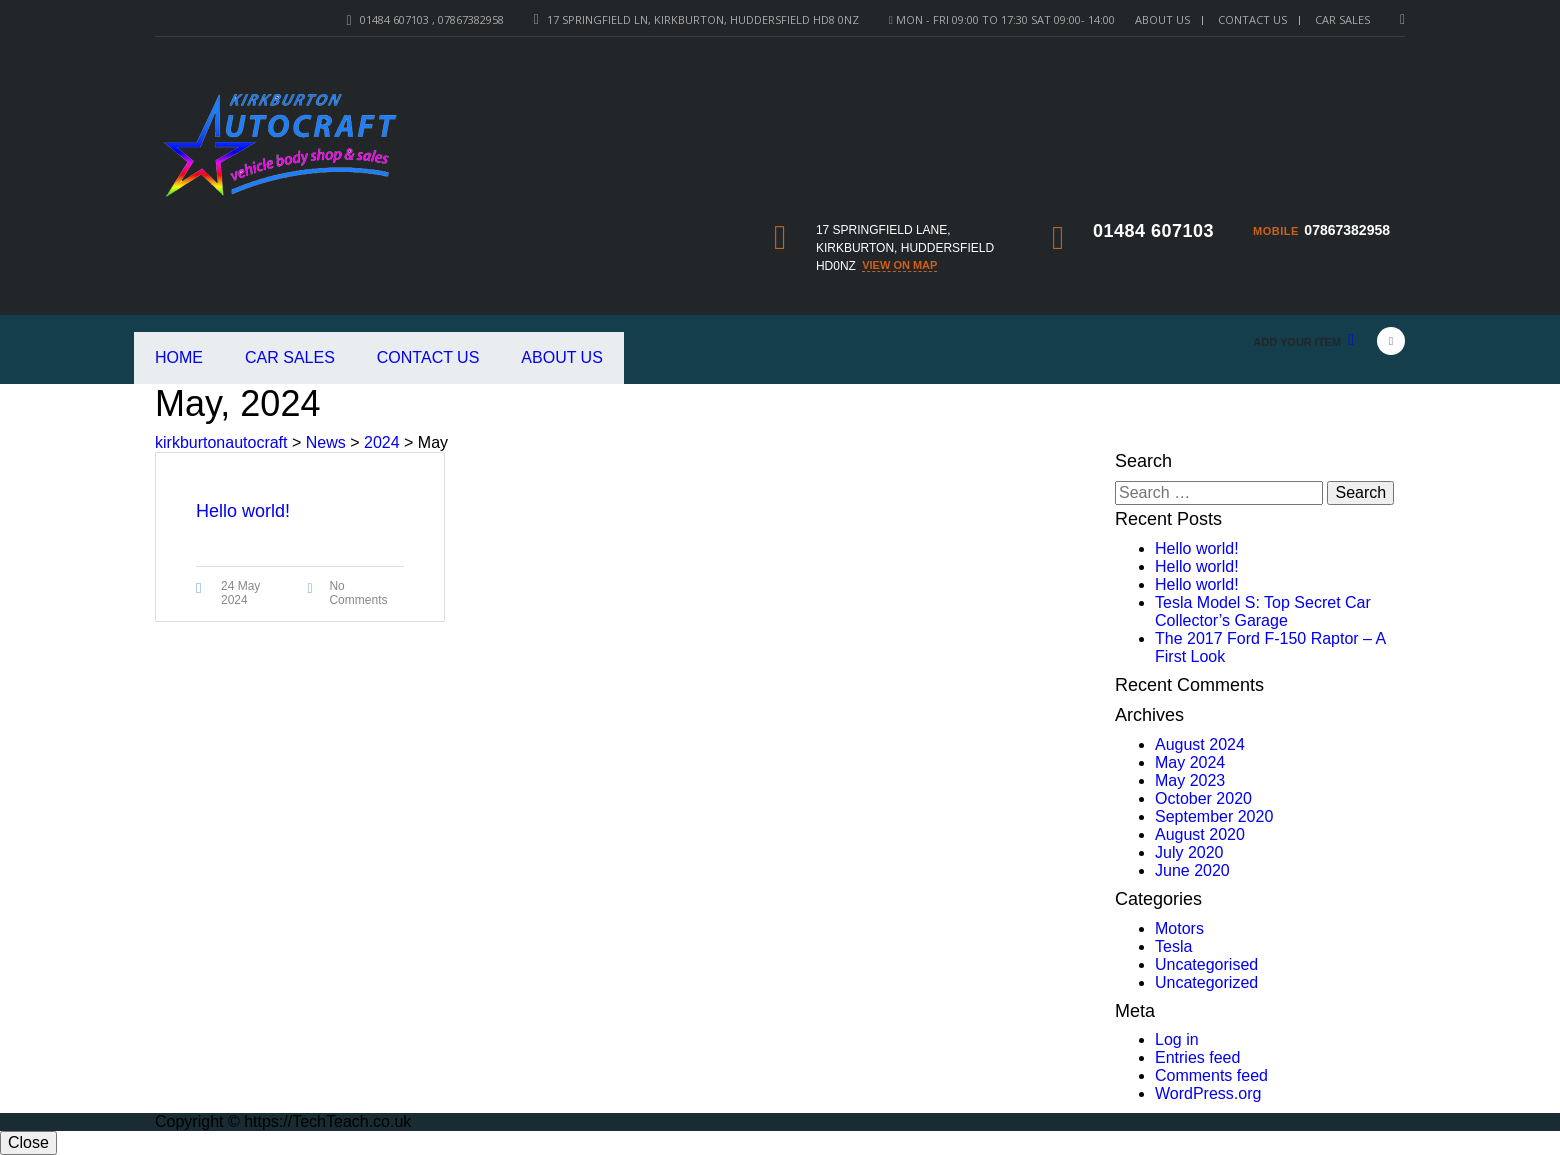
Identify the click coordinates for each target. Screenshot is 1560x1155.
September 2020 (1214, 816)
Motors (1179, 928)
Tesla (1173, 946)
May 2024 (1190, 762)
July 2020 (1189, 852)
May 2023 (1190, 780)
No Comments (358, 593)
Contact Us (1252, 19)
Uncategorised (1206, 964)
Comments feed (1211, 1075)
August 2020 (1200, 834)
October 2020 (1203, 798)
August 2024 (1200, 744)
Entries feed (1197, 1057)
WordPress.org (1208, 1093)
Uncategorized (1206, 982)
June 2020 (1192, 870)
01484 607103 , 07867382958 (432, 19)
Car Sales (290, 357)
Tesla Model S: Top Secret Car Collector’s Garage (1263, 611)
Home (179, 357)
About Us (1162, 19)
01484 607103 (1153, 231)
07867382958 (1347, 230)
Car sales (1342, 19)
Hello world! (1197, 548)
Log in (1177, 1039)
